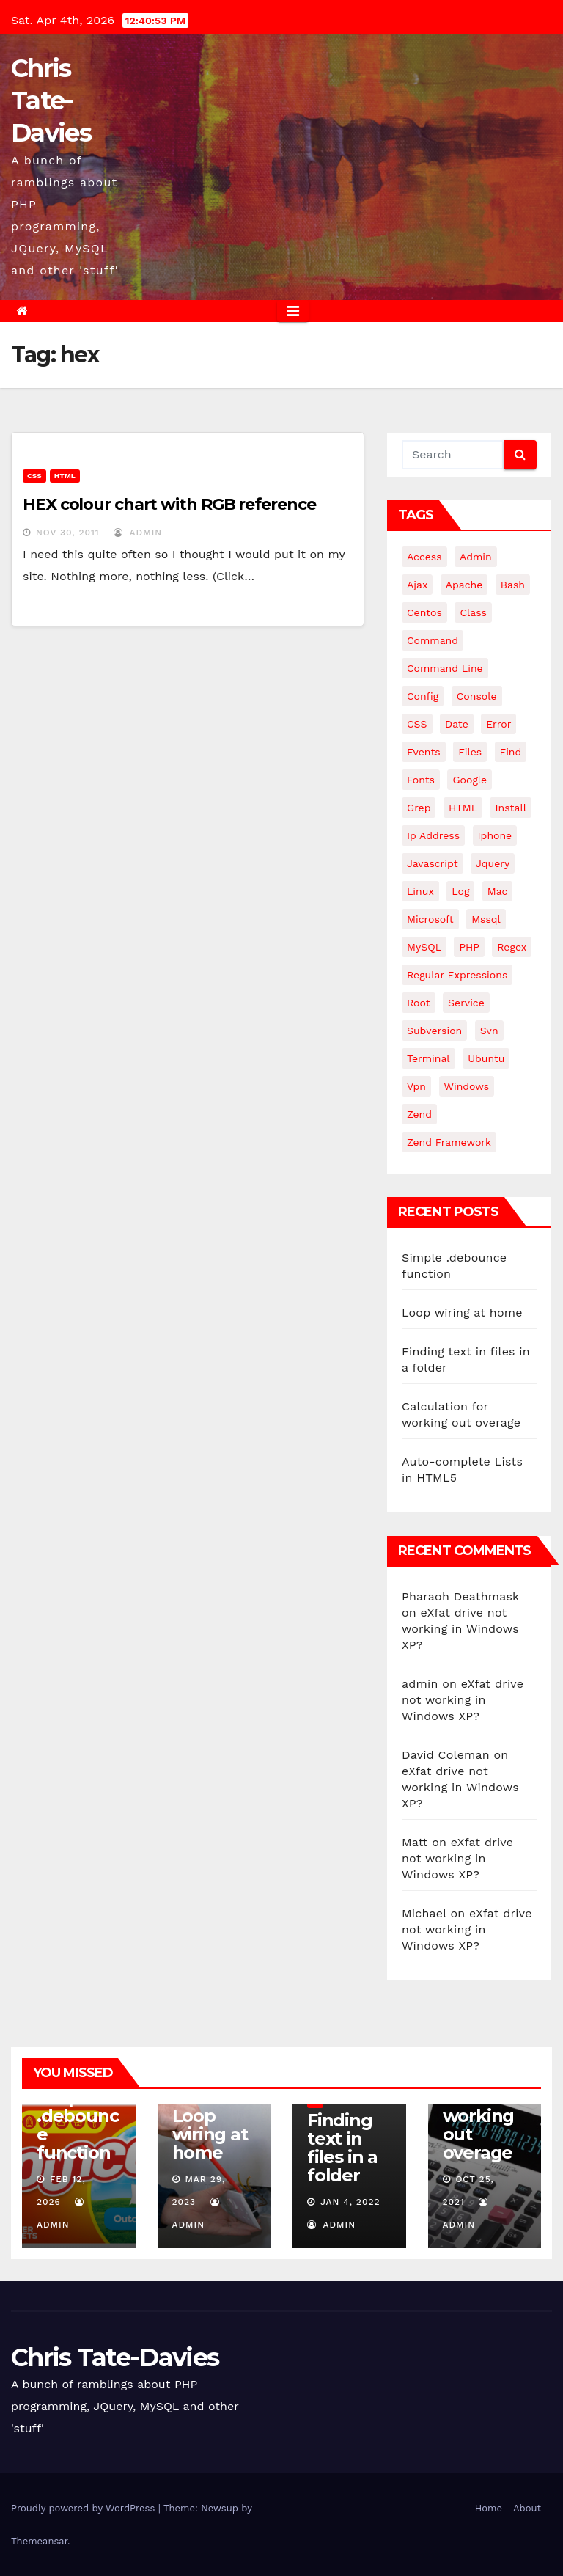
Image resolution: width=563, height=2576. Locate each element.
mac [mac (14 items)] (497, 891)
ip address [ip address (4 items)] (433, 835)
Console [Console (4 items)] (477, 696)
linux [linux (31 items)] (420, 891)
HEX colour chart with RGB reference (169, 504)
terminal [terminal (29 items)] (428, 1058)
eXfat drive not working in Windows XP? (460, 1629)
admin (138, 532)
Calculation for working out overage (480, 2115)
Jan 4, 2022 (350, 2202)
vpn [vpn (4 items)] (416, 1086)
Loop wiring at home (462, 1313)
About (527, 2508)
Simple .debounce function (77, 2125)
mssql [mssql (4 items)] (486, 919)
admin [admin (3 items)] (476, 557)
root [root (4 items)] (418, 1003)
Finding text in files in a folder (342, 2148)
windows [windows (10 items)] (467, 1086)
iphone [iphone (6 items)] (495, 835)
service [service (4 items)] (466, 1003)
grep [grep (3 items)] (418, 807)
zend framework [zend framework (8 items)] (449, 1142)
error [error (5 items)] (498, 724)
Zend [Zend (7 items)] (419, 1114)
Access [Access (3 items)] (424, 557)
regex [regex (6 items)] (511, 947)
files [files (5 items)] (470, 752)
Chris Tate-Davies (51, 100)
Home (488, 2508)
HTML (65, 476)
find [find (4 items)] (511, 752)
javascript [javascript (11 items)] (432, 863)
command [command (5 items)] (432, 640)
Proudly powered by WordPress (84, 2508)
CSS (34, 476)
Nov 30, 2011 (68, 532)
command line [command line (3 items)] (445, 668)
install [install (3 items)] (510, 807)
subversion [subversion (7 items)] (434, 1030)
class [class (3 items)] (473, 612)
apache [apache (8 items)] (464, 584)
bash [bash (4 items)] (513, 584)
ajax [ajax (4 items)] (417, 584)
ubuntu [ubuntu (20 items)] (486, 1058)
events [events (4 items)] (424, 752)
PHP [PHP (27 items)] (469, 947)
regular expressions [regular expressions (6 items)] (457, 975)
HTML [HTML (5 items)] (463, 807)
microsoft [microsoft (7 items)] (430, 919)
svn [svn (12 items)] (489, 1030)
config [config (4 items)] (422, 696)
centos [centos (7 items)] (424, 612)
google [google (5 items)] (469, 780)
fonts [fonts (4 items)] (421, 780)
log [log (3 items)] (460, 891)
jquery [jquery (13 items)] (492, 863)
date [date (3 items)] (456, 724)
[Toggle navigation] (293, 311)
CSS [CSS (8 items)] (417, 724)
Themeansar (39, 2541)
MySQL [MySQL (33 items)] (424, 947)
